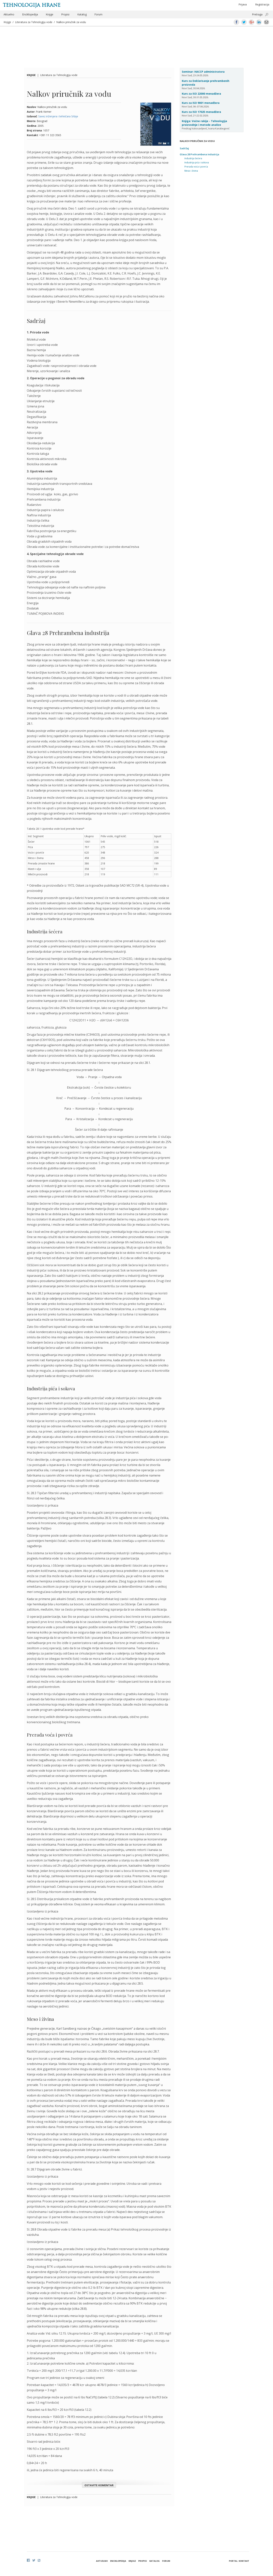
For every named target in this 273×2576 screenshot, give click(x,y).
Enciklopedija (30, 14)
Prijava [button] (242, 4)
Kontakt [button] (244, 2560)
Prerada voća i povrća (196, 166)
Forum (98, 14)
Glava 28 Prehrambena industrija (199, 154)
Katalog (82, 14)
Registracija (262, 4)
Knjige (49, 14)
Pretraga (257, 14)
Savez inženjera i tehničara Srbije (58, 116)
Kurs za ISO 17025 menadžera (201, 112)
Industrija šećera (193, 158)
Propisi (65, 14)
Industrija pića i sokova (196, 162)
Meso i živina (191, 170)
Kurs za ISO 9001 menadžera (201, 103)
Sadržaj (184, 148)
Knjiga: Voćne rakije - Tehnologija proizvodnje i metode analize (204, 123)
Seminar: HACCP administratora (203, 71)
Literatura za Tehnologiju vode (33, 22)
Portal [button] (233, 2560)
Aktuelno (9, 14)
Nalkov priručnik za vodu (71, 22)
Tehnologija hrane (31, 5)
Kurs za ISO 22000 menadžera (201, 93)
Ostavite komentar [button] (99, 2485)
